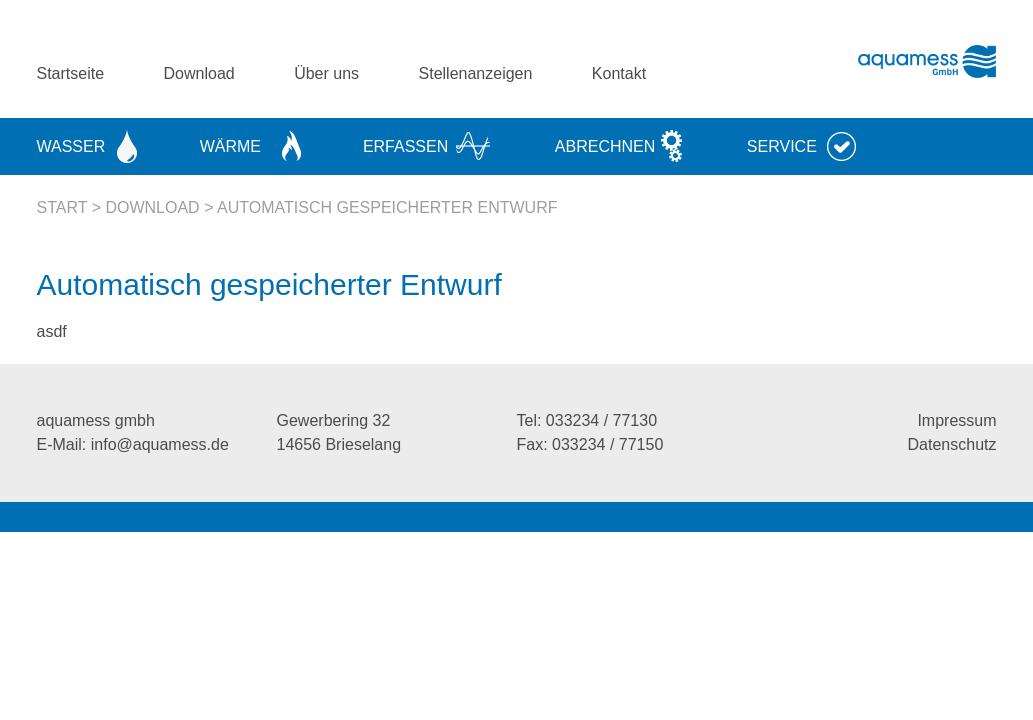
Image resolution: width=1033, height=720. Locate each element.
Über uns (326, 73)
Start (62, 207)
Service (782, 146)
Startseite (71, 73)
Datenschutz (952, 444)
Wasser (71, 146)
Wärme (230, 146)
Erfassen (405, 146)
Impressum (956, 420)
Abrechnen (605, 146)
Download (199, 73)
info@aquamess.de (160, 444)
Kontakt (619, 73)
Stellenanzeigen (476, 73)
